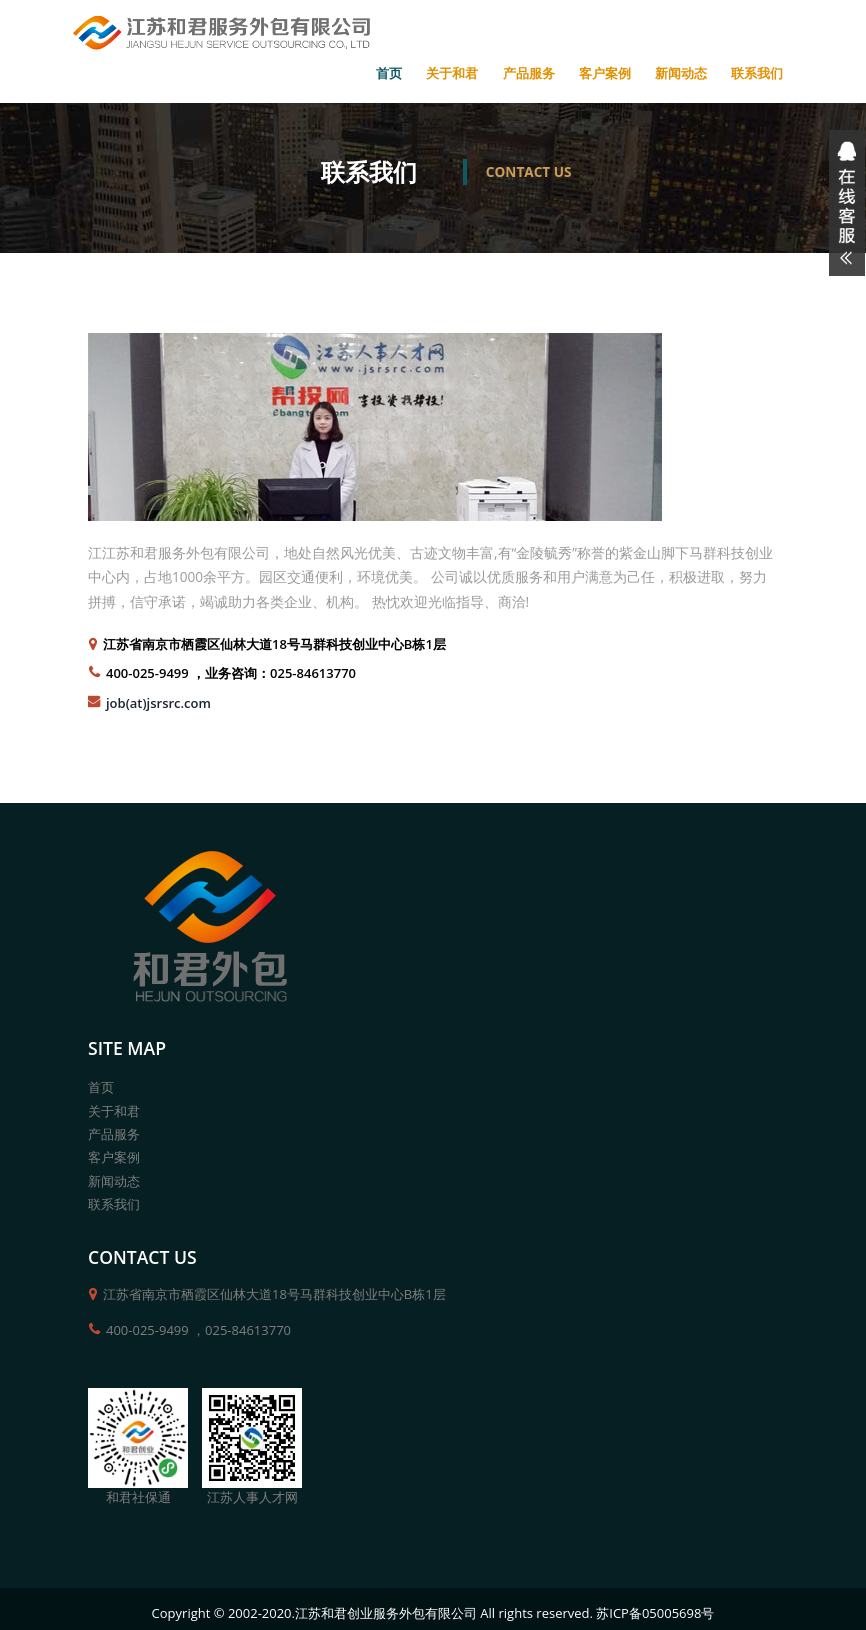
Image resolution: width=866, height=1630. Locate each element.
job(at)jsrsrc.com (158, 703)
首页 (389, 73)
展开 (844, 203)
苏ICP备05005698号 (655, 1613)
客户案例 (605, 73)
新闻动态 (681, 73)
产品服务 (529, 73)
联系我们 (757, 73)
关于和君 (452, 73)
